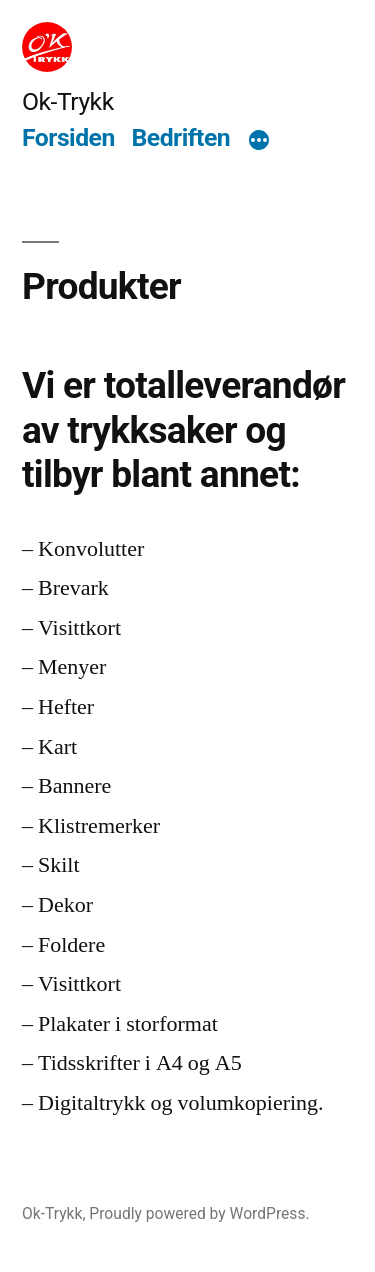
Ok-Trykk (68, 101)
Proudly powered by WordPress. (199, 1213)
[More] (259, 141)
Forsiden (68, 137)
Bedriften (181, 137)
